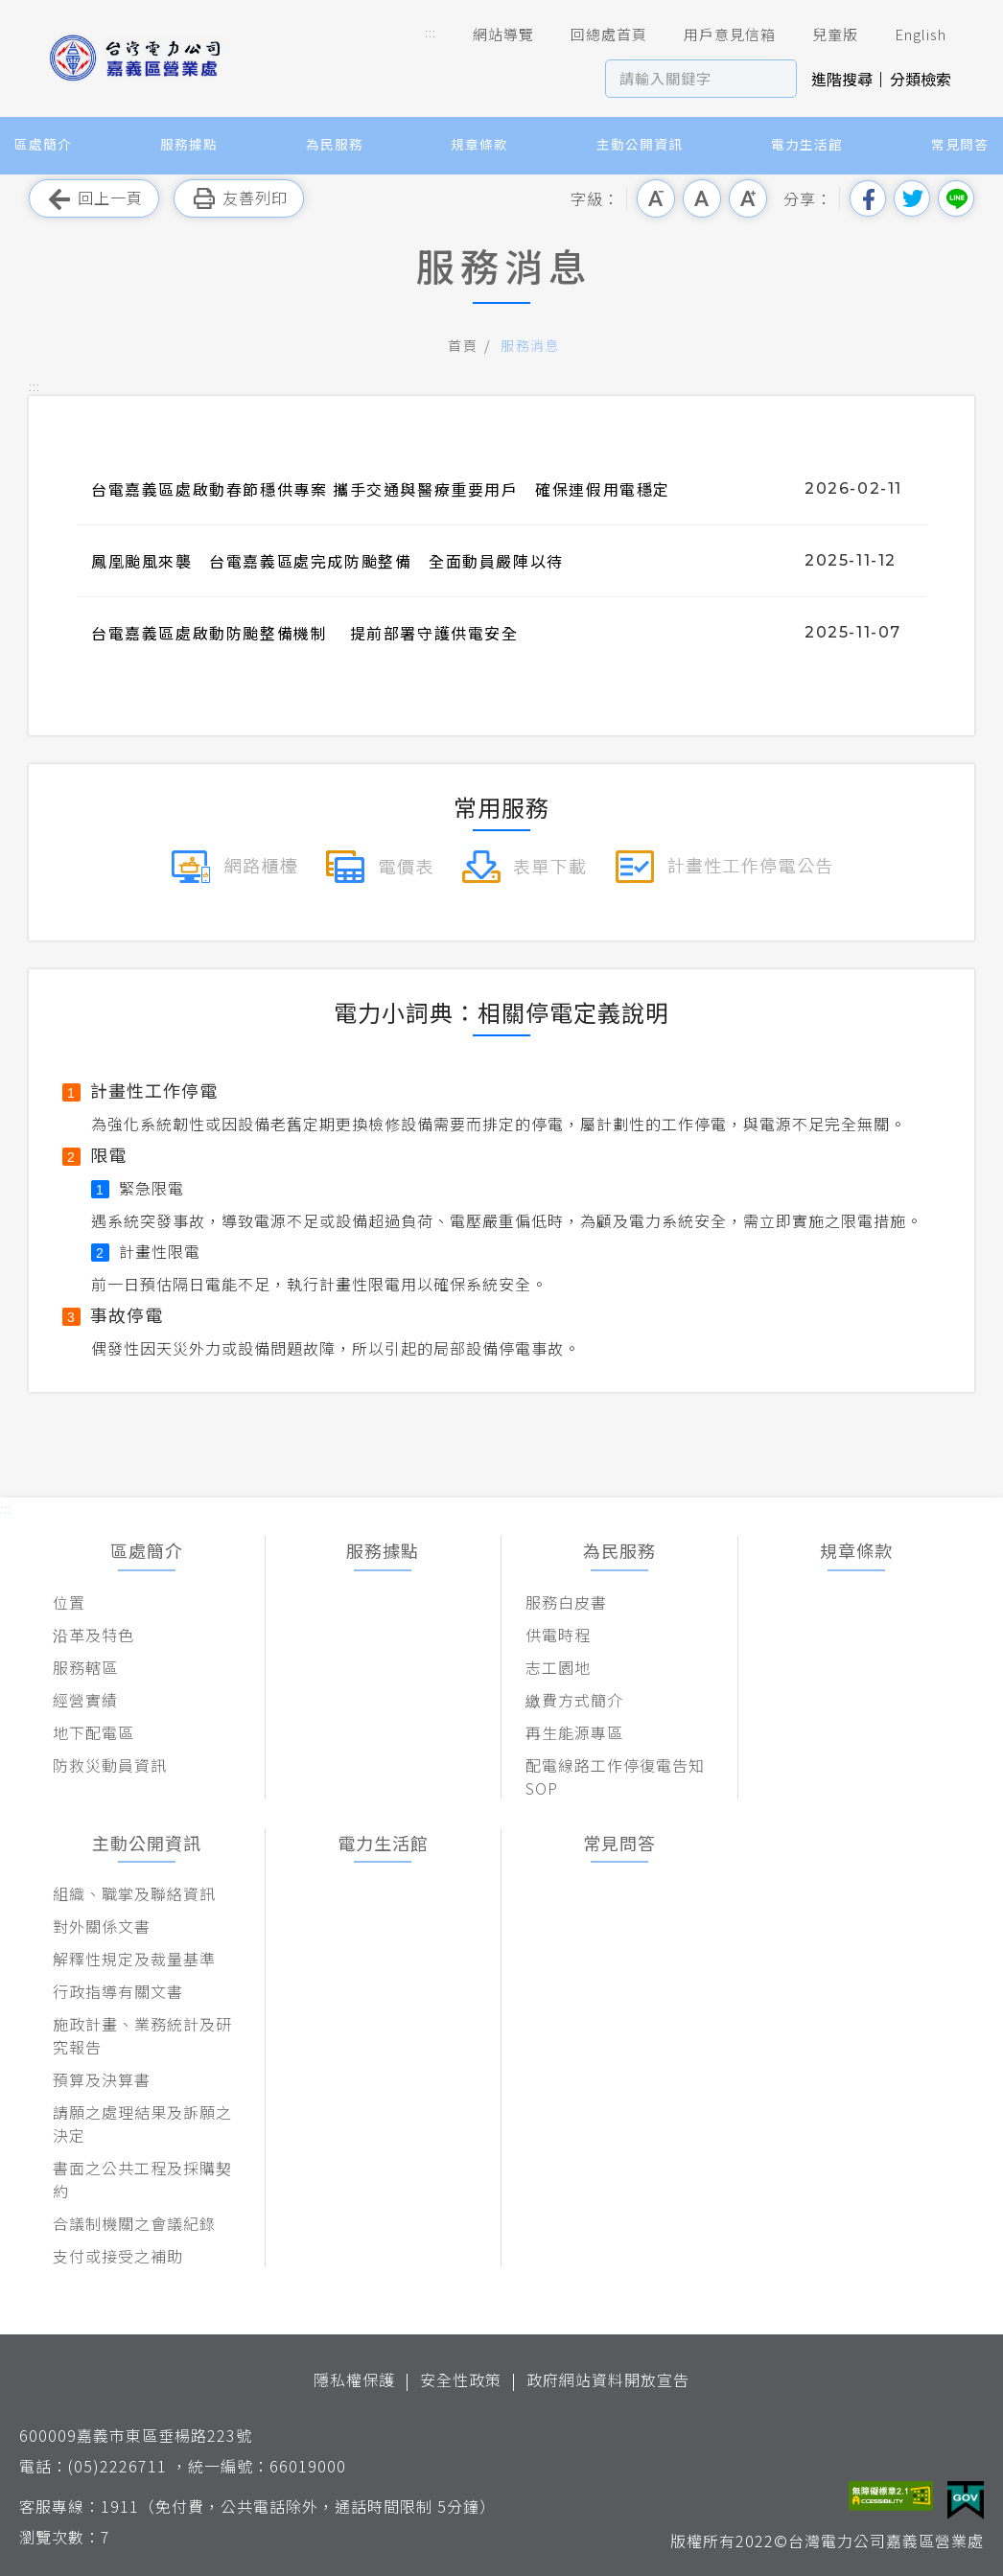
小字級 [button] (656, 198)
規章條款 (479, 143)
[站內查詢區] (683, 78)
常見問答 (960, 143)
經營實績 (85, 1699)
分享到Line (956, 198)
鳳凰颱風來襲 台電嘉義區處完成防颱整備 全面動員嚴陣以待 (327, 560)
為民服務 (334, 143)
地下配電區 (93, 1732)
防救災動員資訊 (110, 1764)
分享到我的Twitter (912, 198)
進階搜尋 (842, 78)
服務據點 (189, 143)
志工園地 (558, 1667)
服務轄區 (85, 1667)
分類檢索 (920, 78)
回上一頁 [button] (94, 199)
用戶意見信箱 (716, 34)
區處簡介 (43, 143)
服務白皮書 (566, 1601)
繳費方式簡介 (574, 1699)
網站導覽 (490, 34)
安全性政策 (461, 2379)
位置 (69, 1601)
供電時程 (558, 1634)
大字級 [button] (748, 198)
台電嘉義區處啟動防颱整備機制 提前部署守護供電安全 (305, 632)
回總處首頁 (595, 34)
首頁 (463, 345)
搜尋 (778, 78)
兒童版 (821, 34)
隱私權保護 (354, 2379)
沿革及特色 (93, 1634)
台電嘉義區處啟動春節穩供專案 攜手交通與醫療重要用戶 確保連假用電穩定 (380, 488)
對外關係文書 (102, 1926)
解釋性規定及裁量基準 (134, 1958)
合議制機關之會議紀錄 (134, 2223)
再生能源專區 (574, 1732)
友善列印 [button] (239, 199)
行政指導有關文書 (118, 1991)
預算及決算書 (102, 2079)
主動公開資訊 (639, 143)
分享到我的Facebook (868, 198)
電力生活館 (807, 143)
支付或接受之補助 (118, 2255)
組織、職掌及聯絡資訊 (134, 1893)
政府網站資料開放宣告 (607, 2379)
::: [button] (430, 32)
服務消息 (530, 345)
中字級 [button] (702, 198)
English (907, 34)
